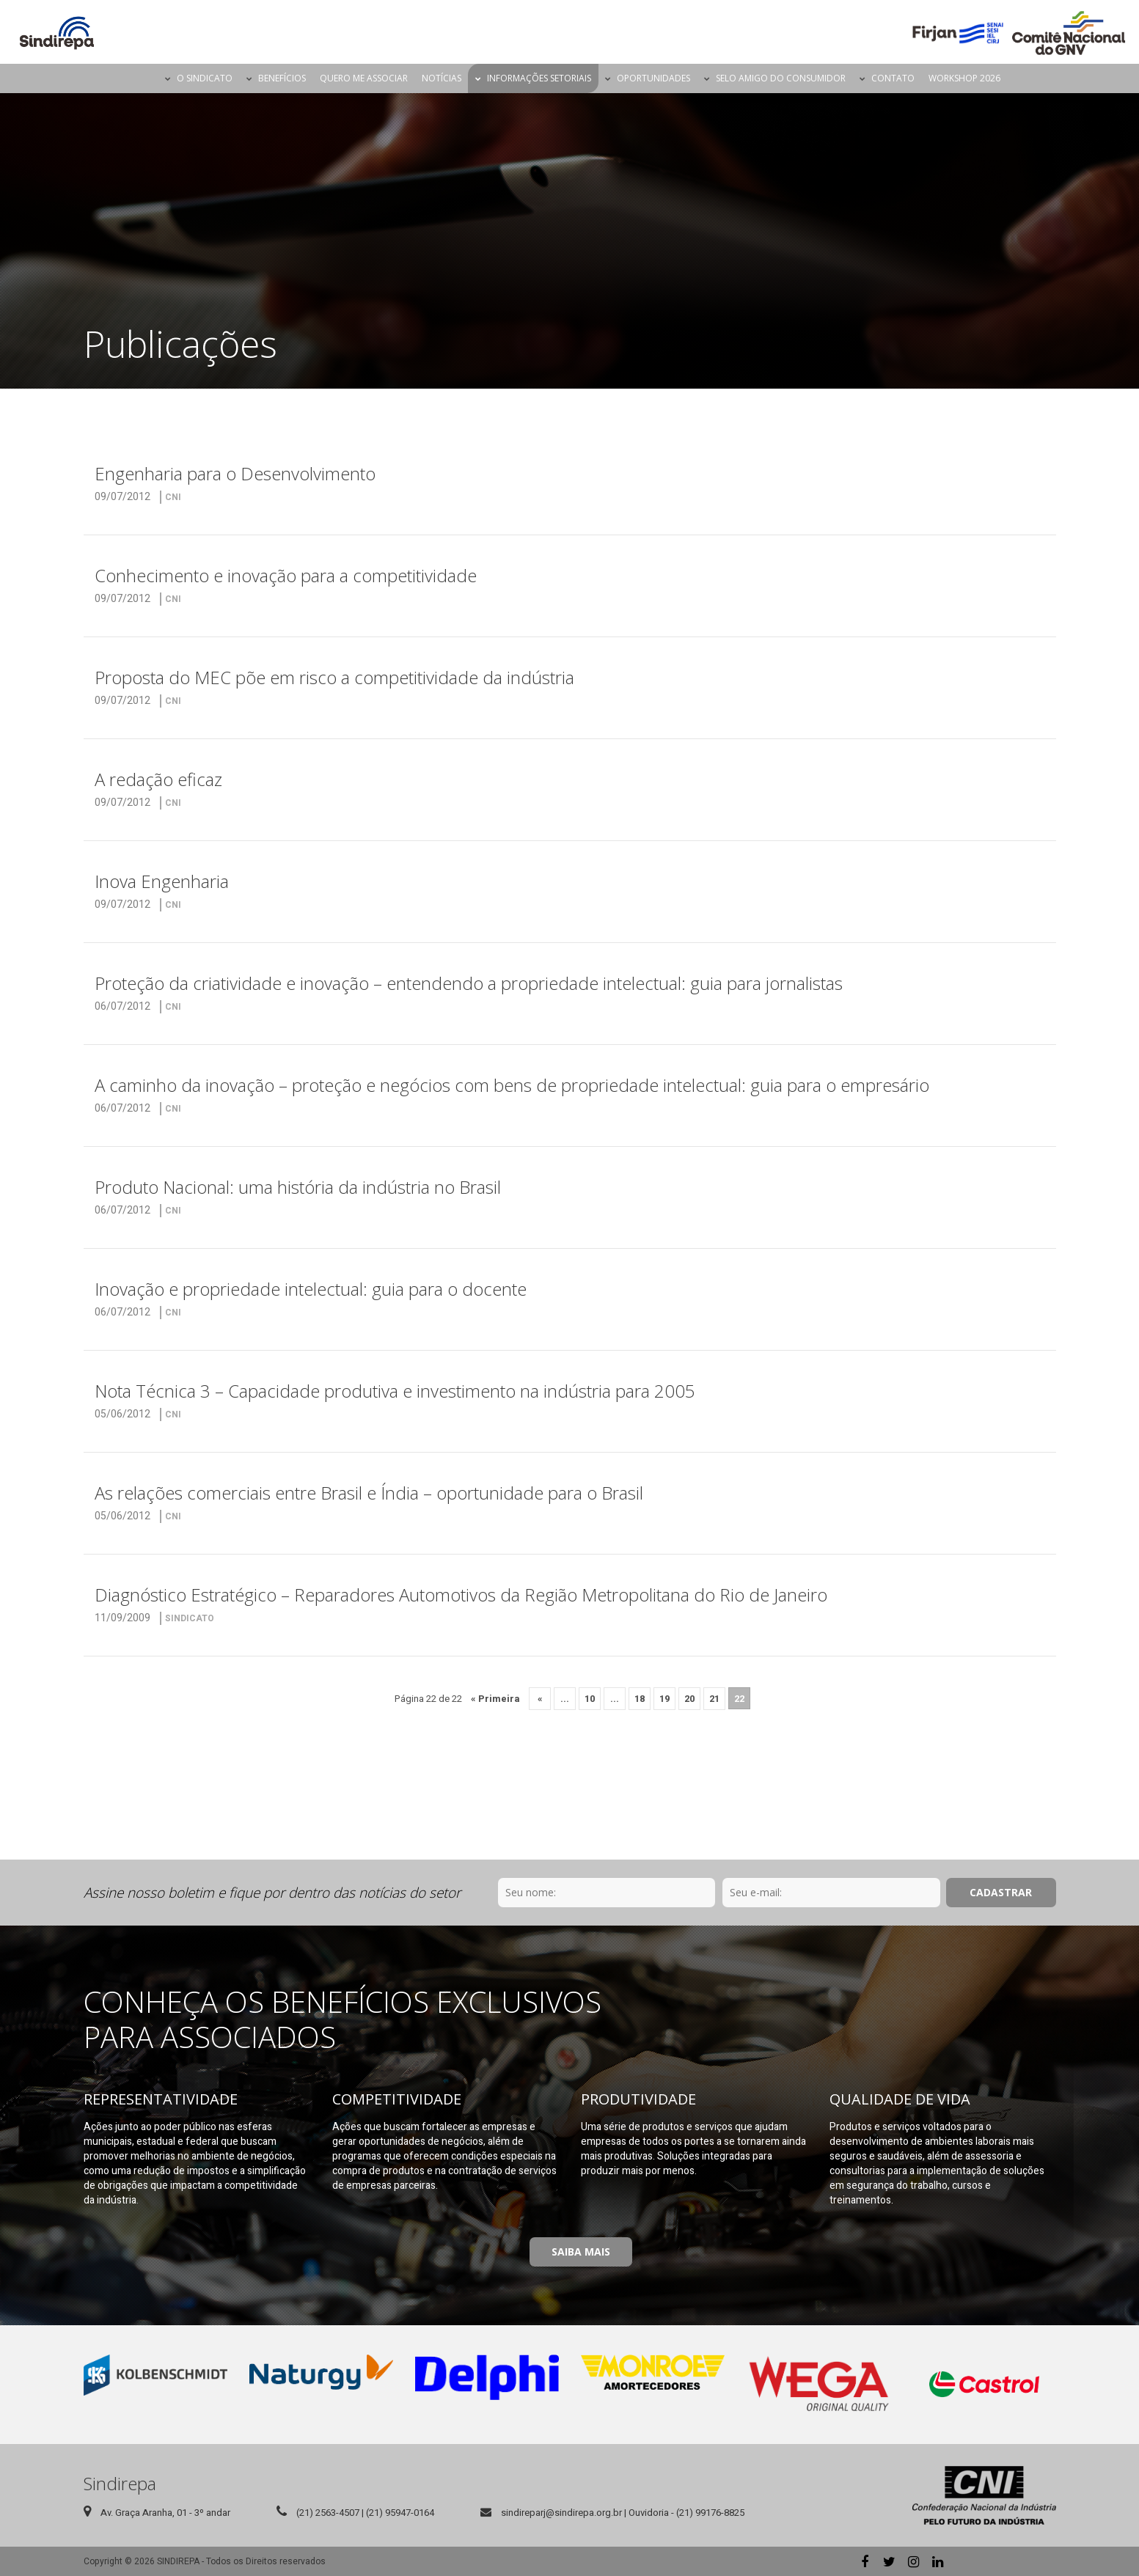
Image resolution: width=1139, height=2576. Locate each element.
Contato (893, 78)
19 (664, 1699)
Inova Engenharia (162, 881)
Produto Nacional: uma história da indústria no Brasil (298, 1187)
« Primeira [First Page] (495, 1699)
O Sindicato (204, 78)
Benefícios (282, 78)
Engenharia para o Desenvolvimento (235, 473)
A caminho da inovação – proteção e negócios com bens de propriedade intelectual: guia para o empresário (512, 1085)
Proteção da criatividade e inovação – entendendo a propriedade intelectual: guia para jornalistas (469, 983)
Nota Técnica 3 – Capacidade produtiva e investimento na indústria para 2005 (395, 1391)
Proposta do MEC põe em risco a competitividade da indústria (334, 677)
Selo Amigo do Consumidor (781, 78)
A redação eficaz (158, 779)
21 (714, 1699)
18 (639, 1699)
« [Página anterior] (540, 1699)
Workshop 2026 (964, 78)
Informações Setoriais (539, 78)
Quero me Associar (364, 78)
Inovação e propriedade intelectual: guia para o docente (311, 1289)
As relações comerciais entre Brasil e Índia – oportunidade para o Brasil (369, 1492)
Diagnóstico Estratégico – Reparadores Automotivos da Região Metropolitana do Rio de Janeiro (461, 1594)
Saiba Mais (581, 2251)
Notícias (441, 78)
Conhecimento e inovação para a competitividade (286, 575)
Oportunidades (653, 78)
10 (590, 1699)
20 (689, 1699)
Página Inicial (145, 78)
